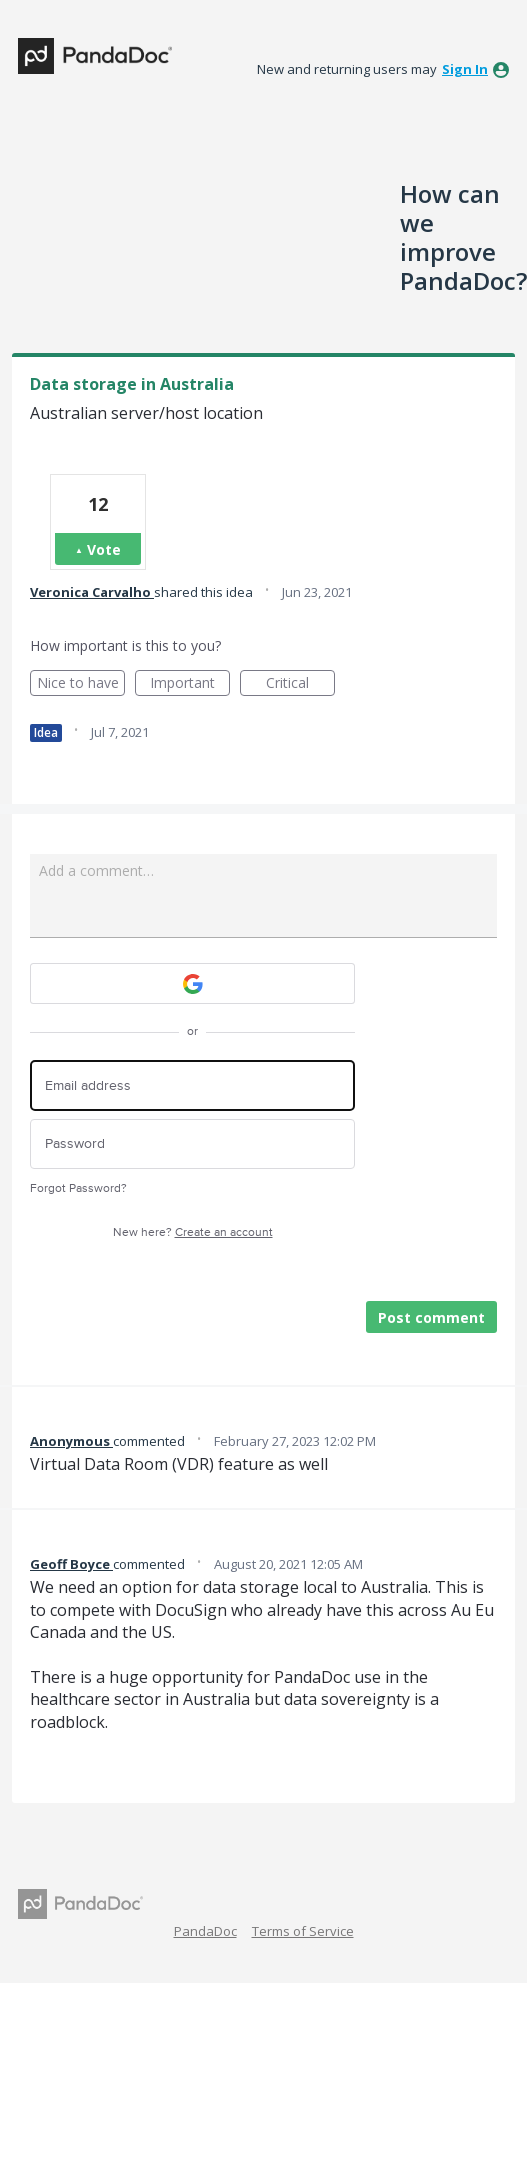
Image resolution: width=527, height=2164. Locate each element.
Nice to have (81, 684)
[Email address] (192, 1085)
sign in (465, 69)
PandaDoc (205, 1931)
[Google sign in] (192, 983)
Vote (104, 549)
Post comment (431, 1317)
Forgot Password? (78, 1188)
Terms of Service (303, 1931)
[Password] (192, 1144)
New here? (193, 1232)
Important (190, 684)
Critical (300, 684)
